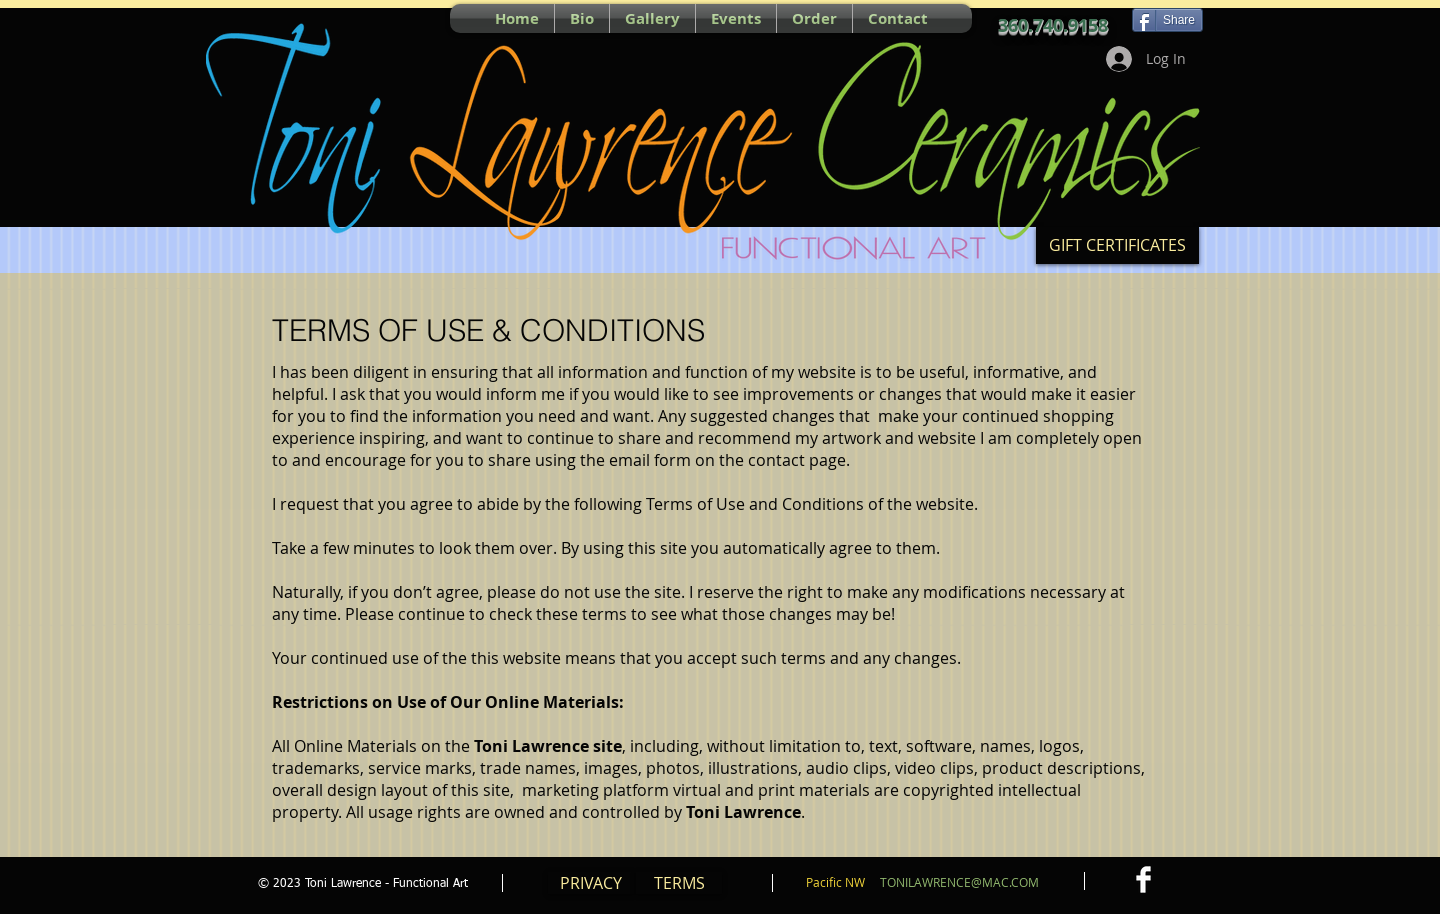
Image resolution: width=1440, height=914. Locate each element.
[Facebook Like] (344, 18)
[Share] (1167, 20)
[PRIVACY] (591, 883)
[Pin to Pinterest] (269, 18)
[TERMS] (679, 883)
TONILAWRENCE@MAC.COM (959, 882)
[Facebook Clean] (1143, 879)
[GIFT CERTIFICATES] (1117, 245)
